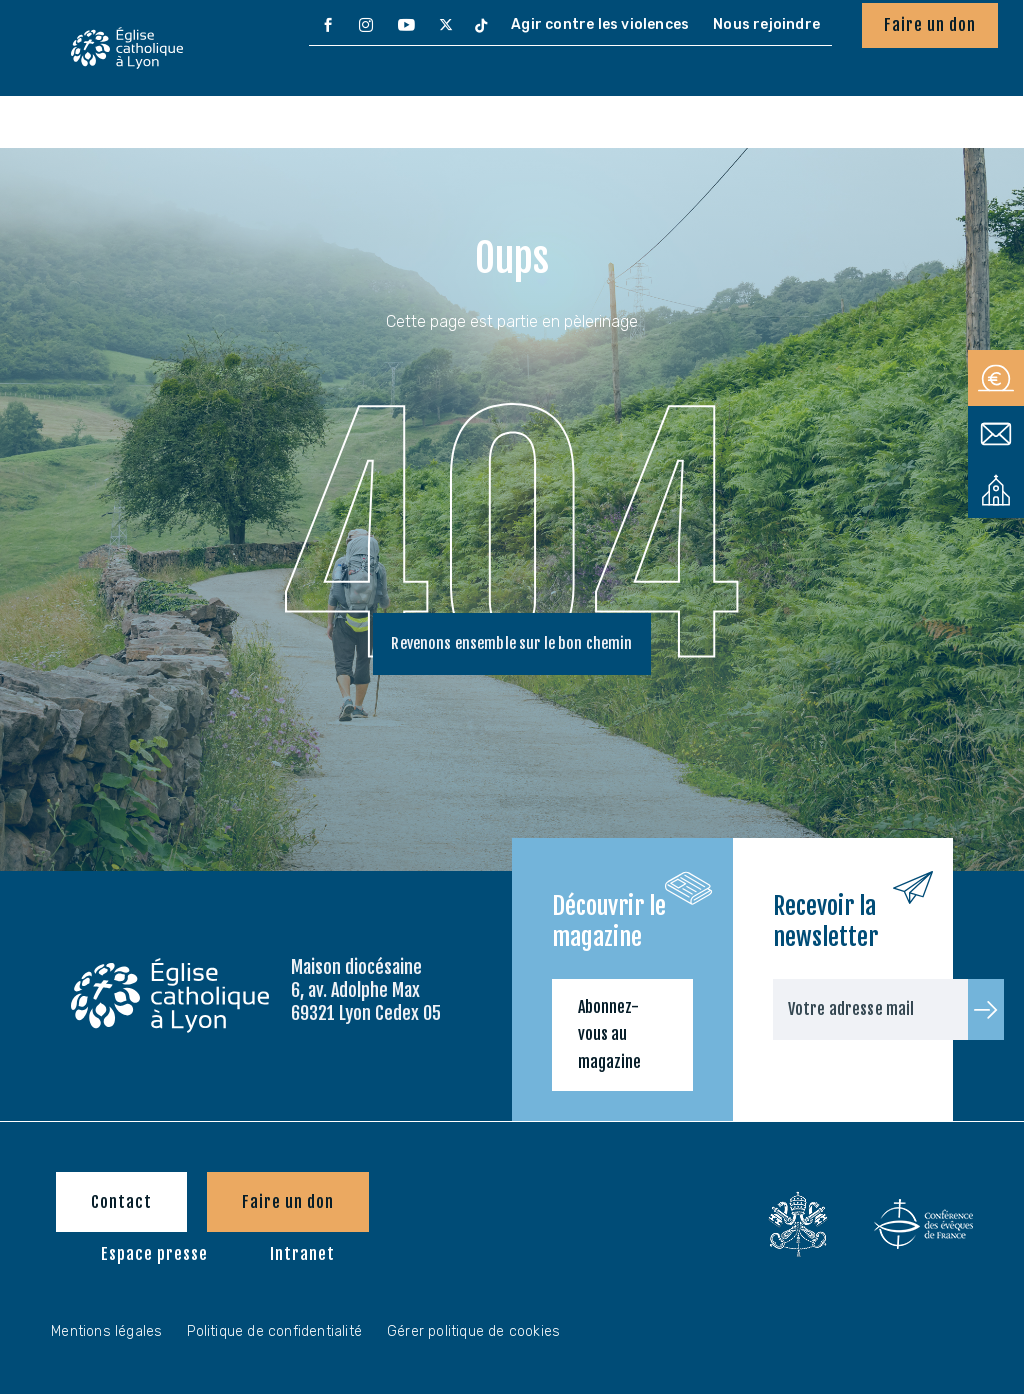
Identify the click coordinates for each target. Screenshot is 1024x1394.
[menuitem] (328, 26)
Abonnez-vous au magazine (609, 1034)
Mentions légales (106, 1331)
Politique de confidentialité (274, 1331)
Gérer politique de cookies (473, 1331)
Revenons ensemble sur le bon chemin (512, 646)
